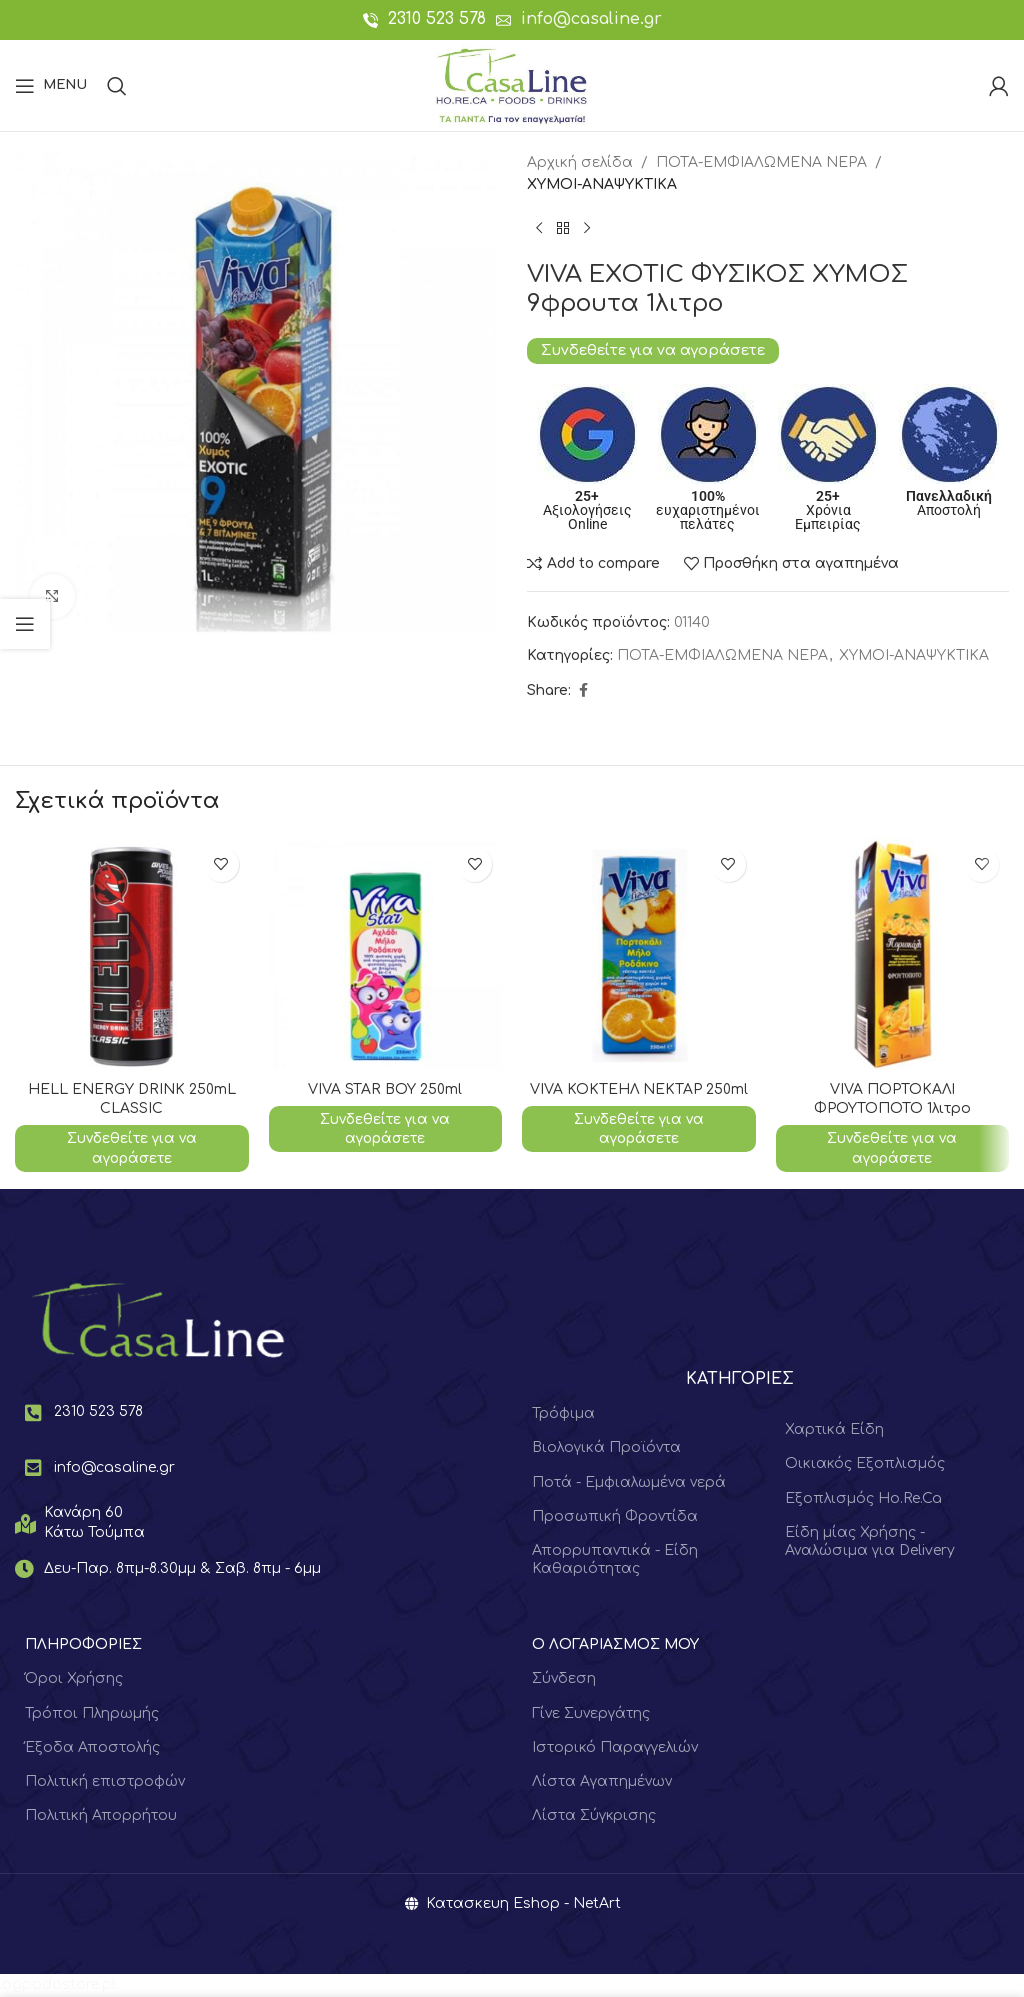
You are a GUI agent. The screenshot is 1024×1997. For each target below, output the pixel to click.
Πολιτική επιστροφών (105, 1781)
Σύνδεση (564, 1679)
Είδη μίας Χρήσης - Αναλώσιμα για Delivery (870, 1541)
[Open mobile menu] (51, 86)
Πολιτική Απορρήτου (101, 1816)
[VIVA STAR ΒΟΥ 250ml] (386, 954)
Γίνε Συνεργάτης (591, 1713)
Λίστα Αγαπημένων (602, 1781)
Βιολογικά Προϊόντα (606, 1448)
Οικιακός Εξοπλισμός (865, 1464)
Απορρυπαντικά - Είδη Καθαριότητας (615, 1559)
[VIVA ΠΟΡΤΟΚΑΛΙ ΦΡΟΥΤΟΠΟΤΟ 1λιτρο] (893, 954)
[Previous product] (539, 229)
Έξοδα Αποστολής (92, 1747)
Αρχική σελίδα (580, 162)
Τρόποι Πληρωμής (92, 1713)
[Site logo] (511, 84)
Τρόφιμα (563, 1413)
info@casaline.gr (591, 19)
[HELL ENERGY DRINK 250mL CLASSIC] (132, 954)
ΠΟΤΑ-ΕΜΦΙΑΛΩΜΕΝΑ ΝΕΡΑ (761, 162)
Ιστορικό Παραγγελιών (615, 1747)
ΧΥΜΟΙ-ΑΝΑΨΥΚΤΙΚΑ (602, 184)
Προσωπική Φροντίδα (615, 1516)
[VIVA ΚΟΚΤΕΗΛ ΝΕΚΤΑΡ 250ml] (639, 954)
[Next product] (587, 229)
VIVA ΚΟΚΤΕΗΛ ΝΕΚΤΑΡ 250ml (638, 1089)
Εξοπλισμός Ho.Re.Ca (863, 1498)
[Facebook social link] (583, 691)
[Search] (117, 86)
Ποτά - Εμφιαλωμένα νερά (629, 1482)
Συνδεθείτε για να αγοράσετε (653, 350)
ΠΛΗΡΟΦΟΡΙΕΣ (83, 1645)
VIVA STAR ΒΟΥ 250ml (385, 1089)
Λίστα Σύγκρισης (594, 1816)
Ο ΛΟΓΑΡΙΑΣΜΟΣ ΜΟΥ (615, 1645)
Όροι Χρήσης (74, 1679)
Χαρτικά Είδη (834, 1429)
